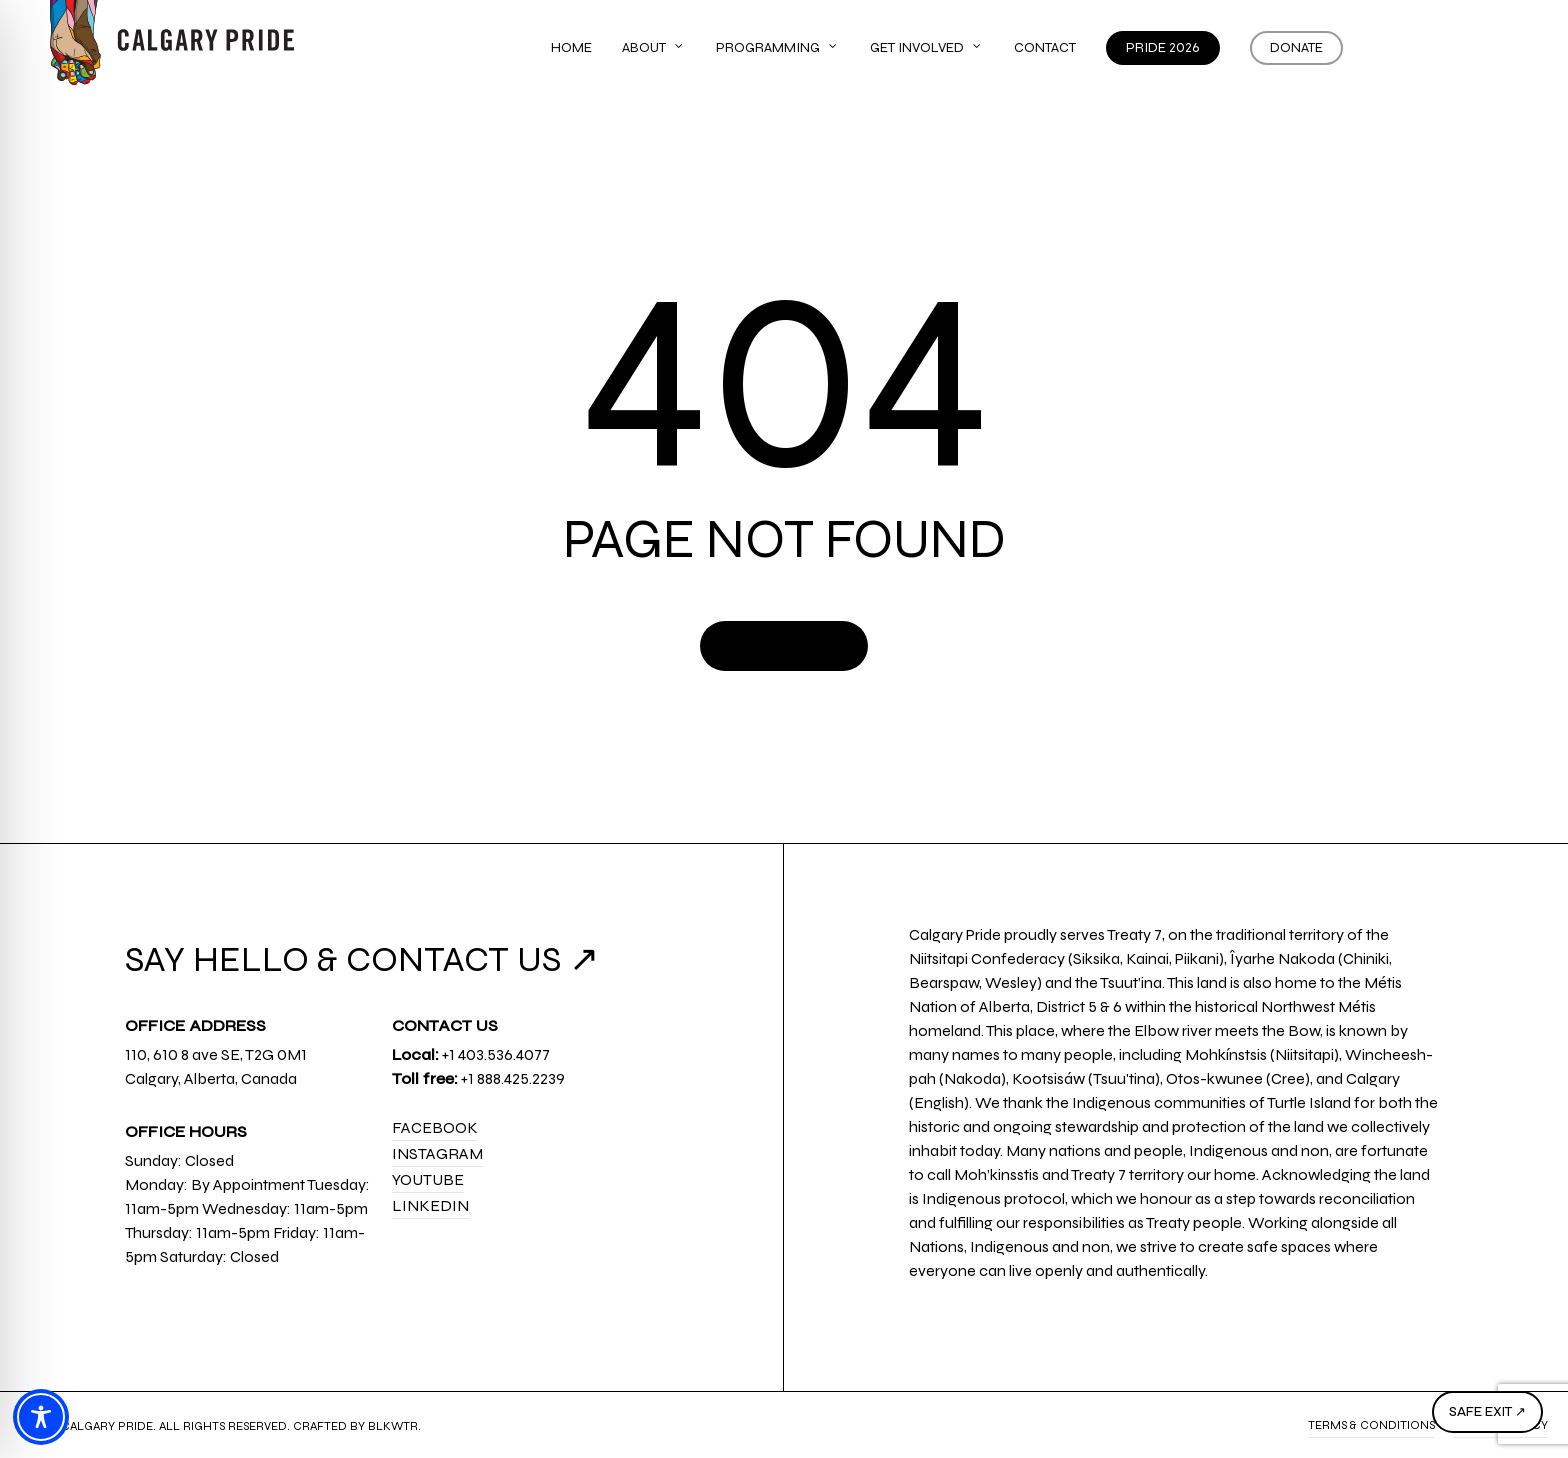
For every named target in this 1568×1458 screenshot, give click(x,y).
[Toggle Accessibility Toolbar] (41, 1417)
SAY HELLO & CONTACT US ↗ (362, 959)
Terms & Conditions (1371, 1425)
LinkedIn (430, 1205)
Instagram (437, 1153)
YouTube (428, 1179)
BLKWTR (393, 1426)
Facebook (435, 1127)
